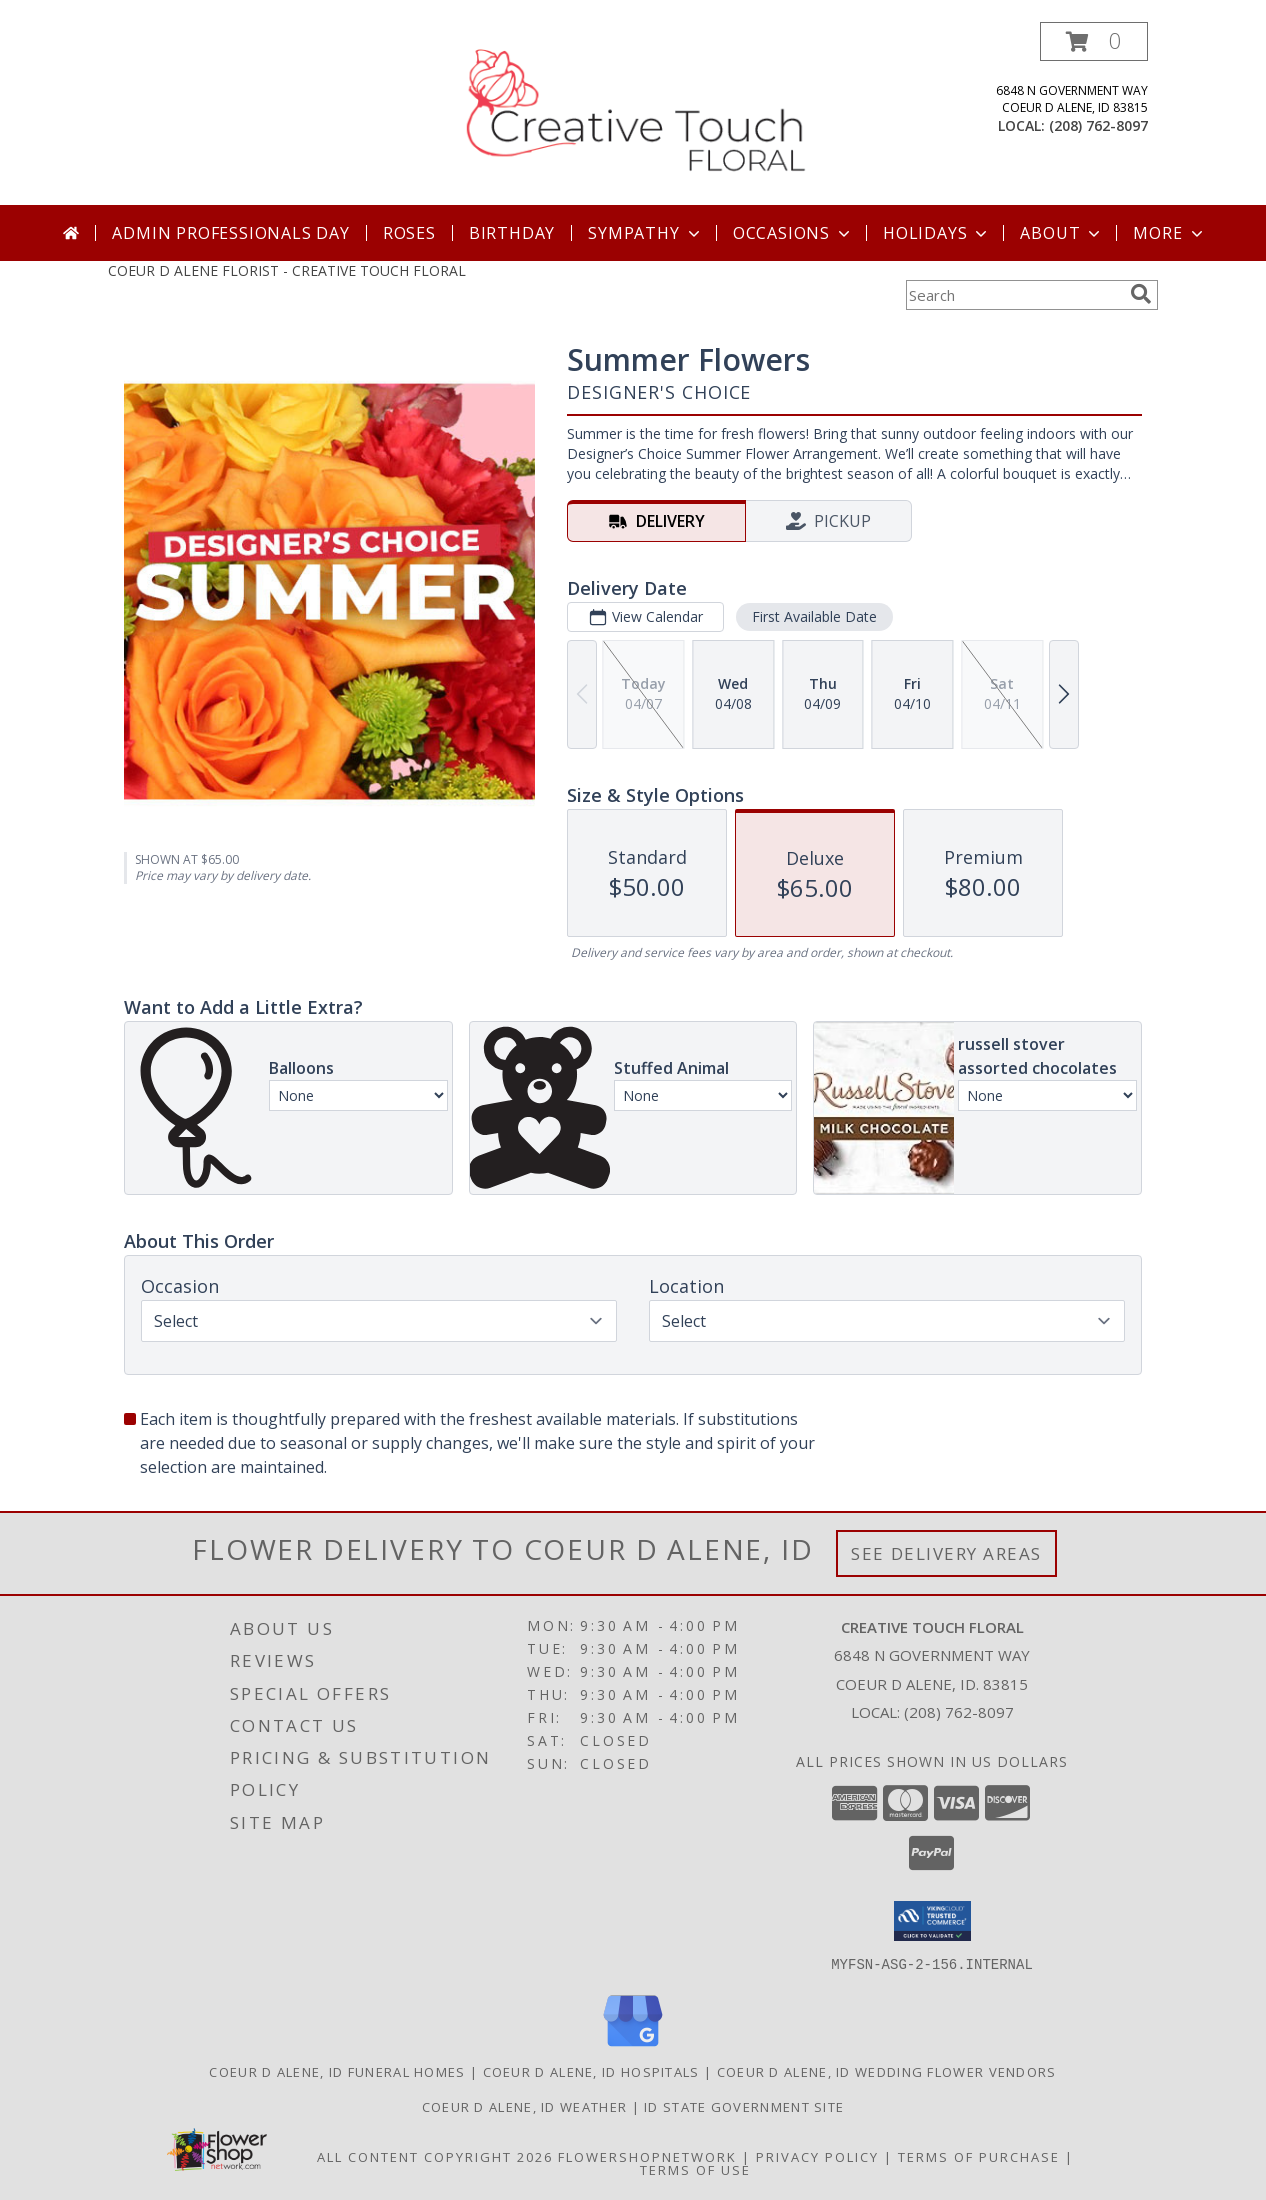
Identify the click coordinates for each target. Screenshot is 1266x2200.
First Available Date (814, 616)
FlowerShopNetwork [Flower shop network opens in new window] (647, 2156)
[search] (1141, 294)
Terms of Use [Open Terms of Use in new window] (695, 2169)
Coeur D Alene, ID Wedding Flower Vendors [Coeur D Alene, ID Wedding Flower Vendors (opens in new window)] (887, 2071)
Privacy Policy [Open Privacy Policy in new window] (817, 2156)
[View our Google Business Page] (633, 2046)
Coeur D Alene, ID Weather (525, 2106)
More (1169, 233)
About (1062, 233)
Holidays (937, 233)
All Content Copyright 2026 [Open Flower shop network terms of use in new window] (435, 2156)
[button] (1094, 41)
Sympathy (645, 233)
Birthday (512, 233)
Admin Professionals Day (230, 233)
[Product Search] (1014, 295)
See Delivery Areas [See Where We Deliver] (946, 1553)
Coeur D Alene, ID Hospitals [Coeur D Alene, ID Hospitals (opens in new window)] (591, 2071)
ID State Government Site (744, 2106)
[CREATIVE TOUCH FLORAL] (635, 113)
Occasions (793, 233)
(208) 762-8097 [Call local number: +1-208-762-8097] (1098, 125)
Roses (409, 233)
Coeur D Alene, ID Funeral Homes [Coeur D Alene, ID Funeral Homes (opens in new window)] (337, 2071)
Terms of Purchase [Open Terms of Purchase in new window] (979, 2156)
